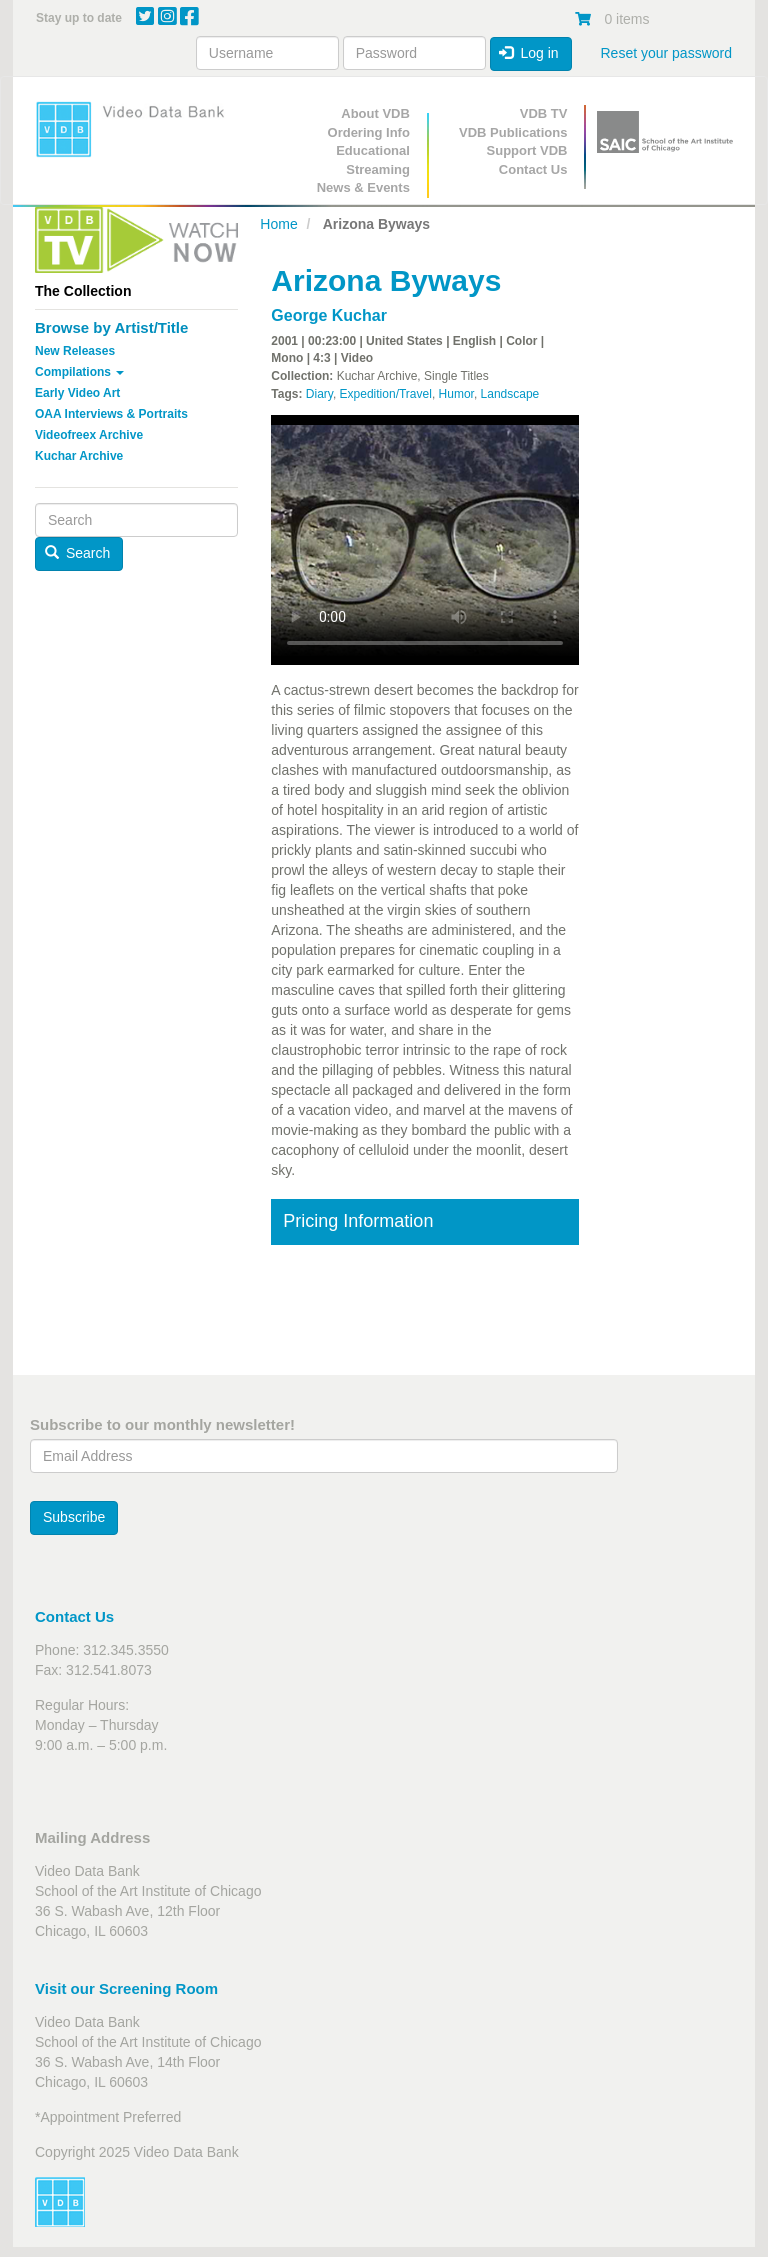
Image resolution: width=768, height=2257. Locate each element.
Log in (529, 53)
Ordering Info (369, 132)
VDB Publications (513, 132)
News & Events (363, 187)
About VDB (375, 113)
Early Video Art (77, 393)
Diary (319, 394)
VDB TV (544, 113)
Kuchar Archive (79, 456)
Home (278, 224)
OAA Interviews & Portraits (111, 414)
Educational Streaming (373, 160)
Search (78, 553)
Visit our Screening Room (126, 1988)
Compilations (79, 372)
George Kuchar (329, 315)
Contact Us (533, 169)
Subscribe (74, 1517)
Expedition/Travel (386, 394)
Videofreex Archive (89, 435)
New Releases (75, 351)
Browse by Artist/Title (111, 327)
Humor (456, 394)
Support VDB (527, 150)
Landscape (510, 394)
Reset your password (666, 53)
